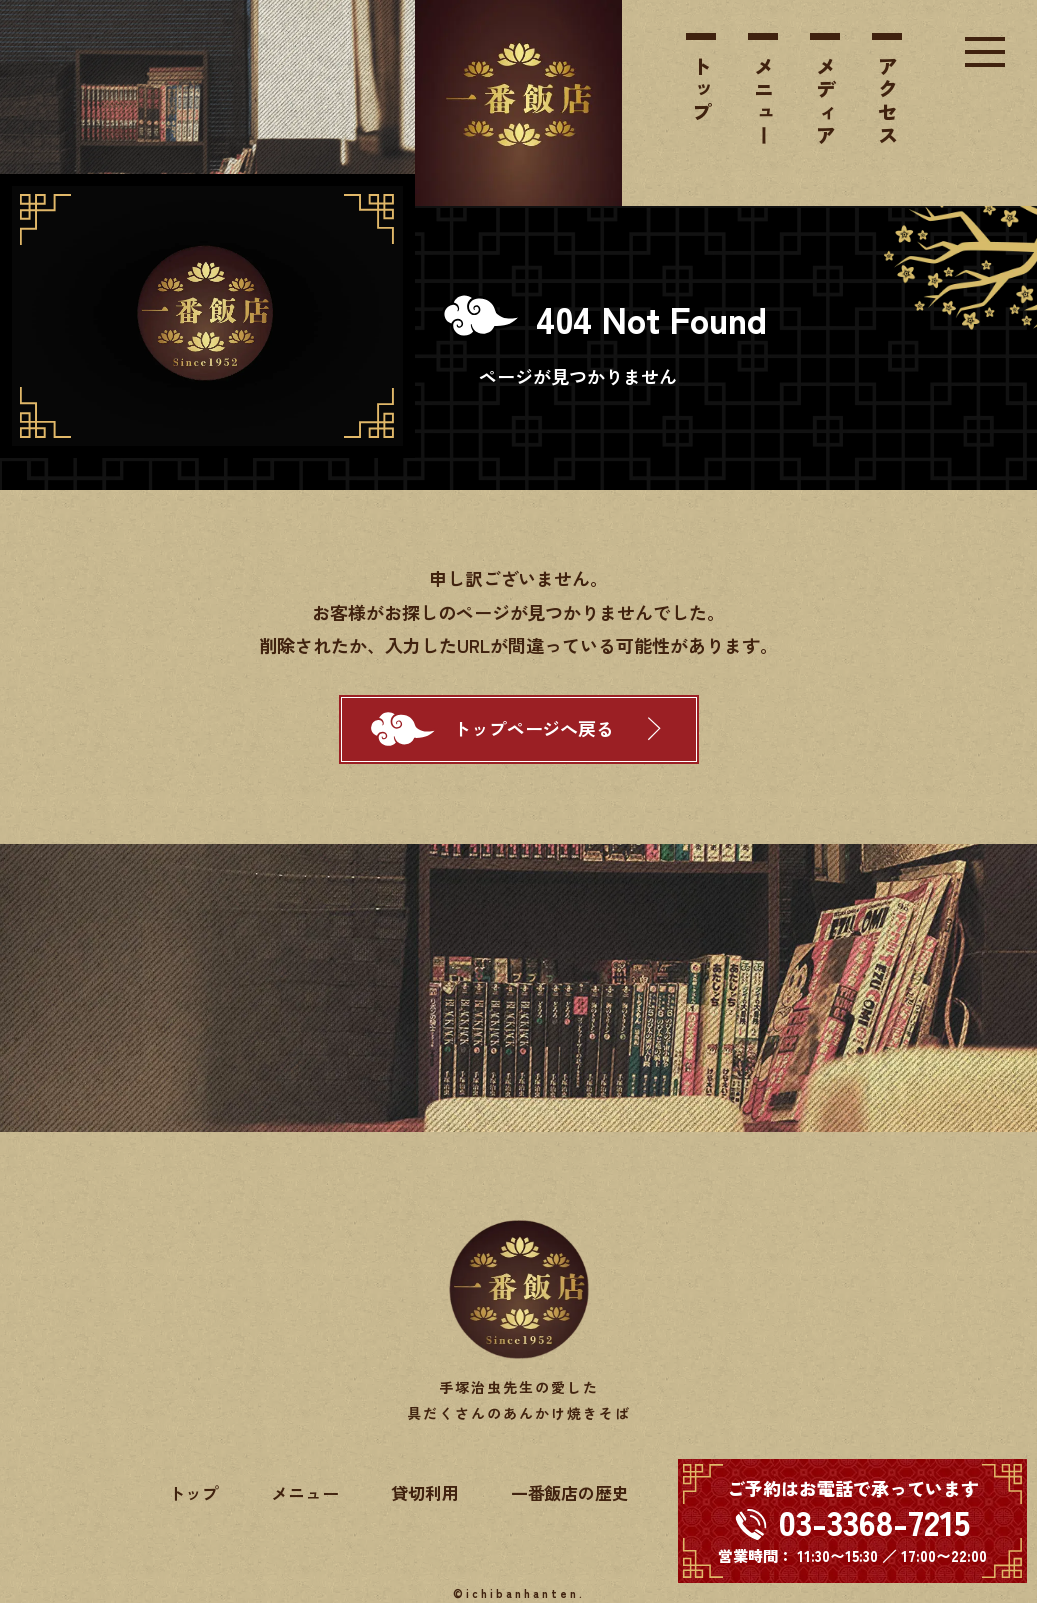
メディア (825, 102)
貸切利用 (425, 1492)
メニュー (763, 102)
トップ (701, 90)
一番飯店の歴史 (570, 1492)
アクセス (887, 102)
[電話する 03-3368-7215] (852, 1521)
